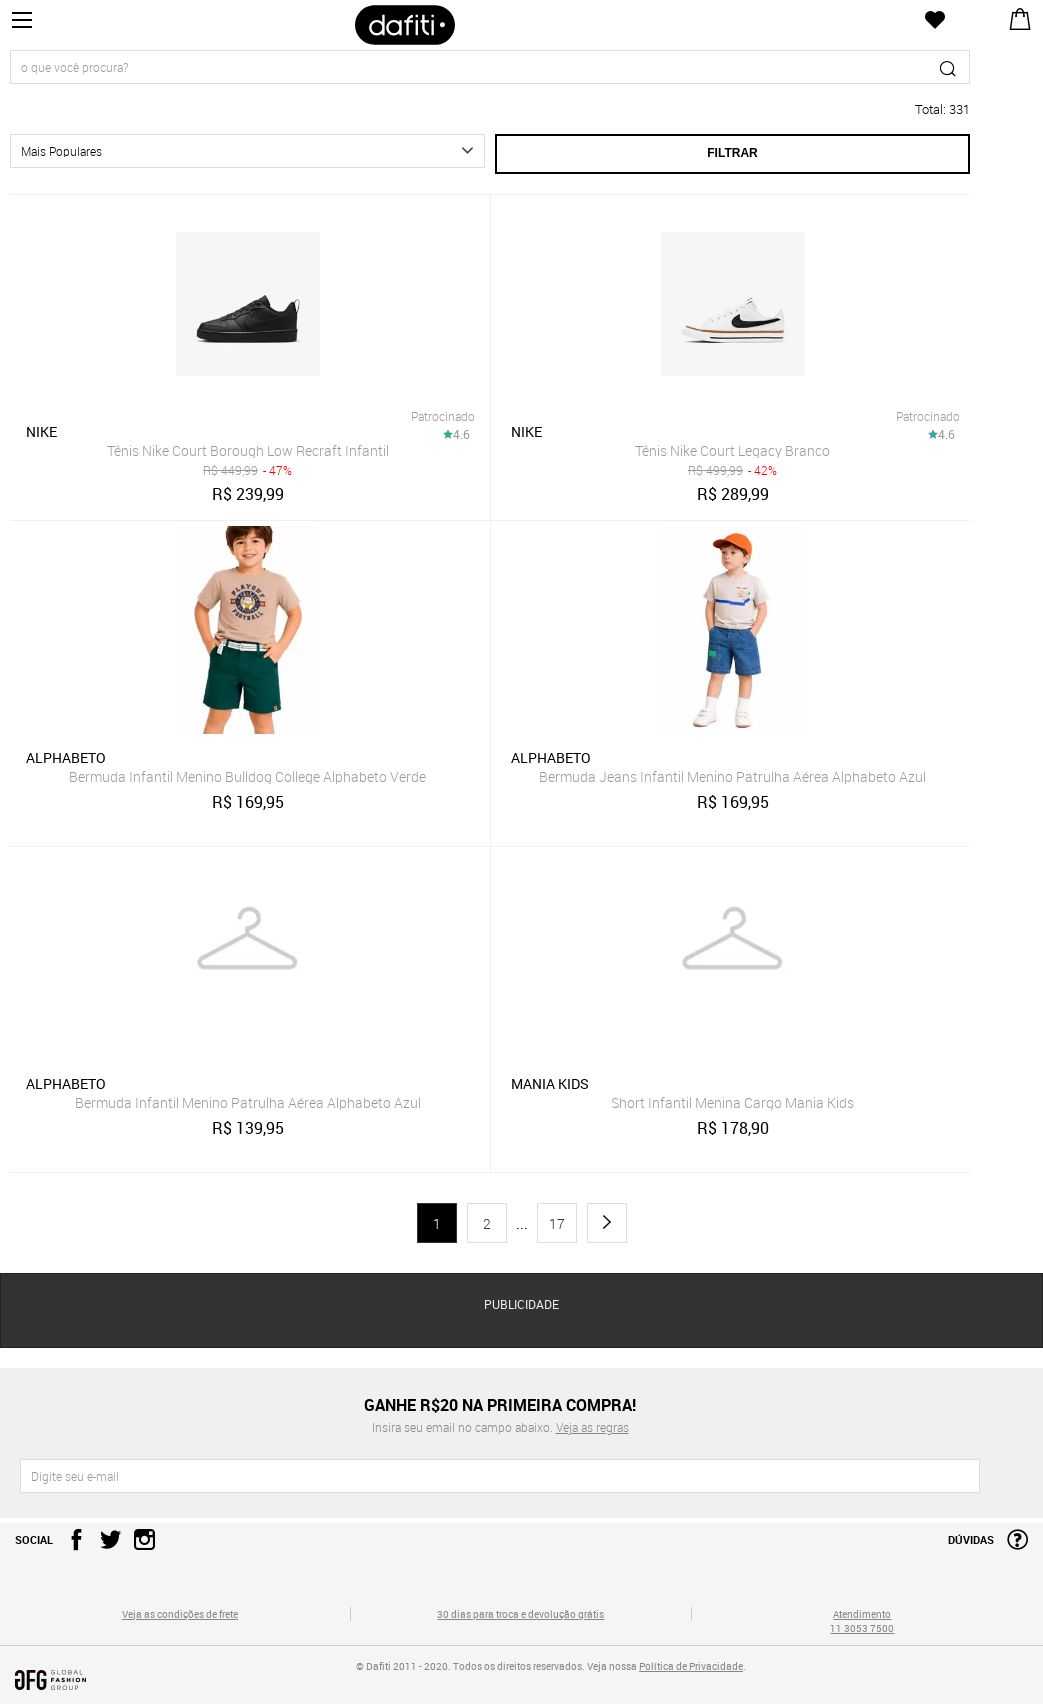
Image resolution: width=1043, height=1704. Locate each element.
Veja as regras (592, 1427)
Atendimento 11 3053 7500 (862, 1621)
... (522, 1224)
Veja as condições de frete (180, 1614)
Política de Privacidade (691, 1666)
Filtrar (732, 153)
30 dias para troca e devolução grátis (520, 1614)
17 (557, 1223)
